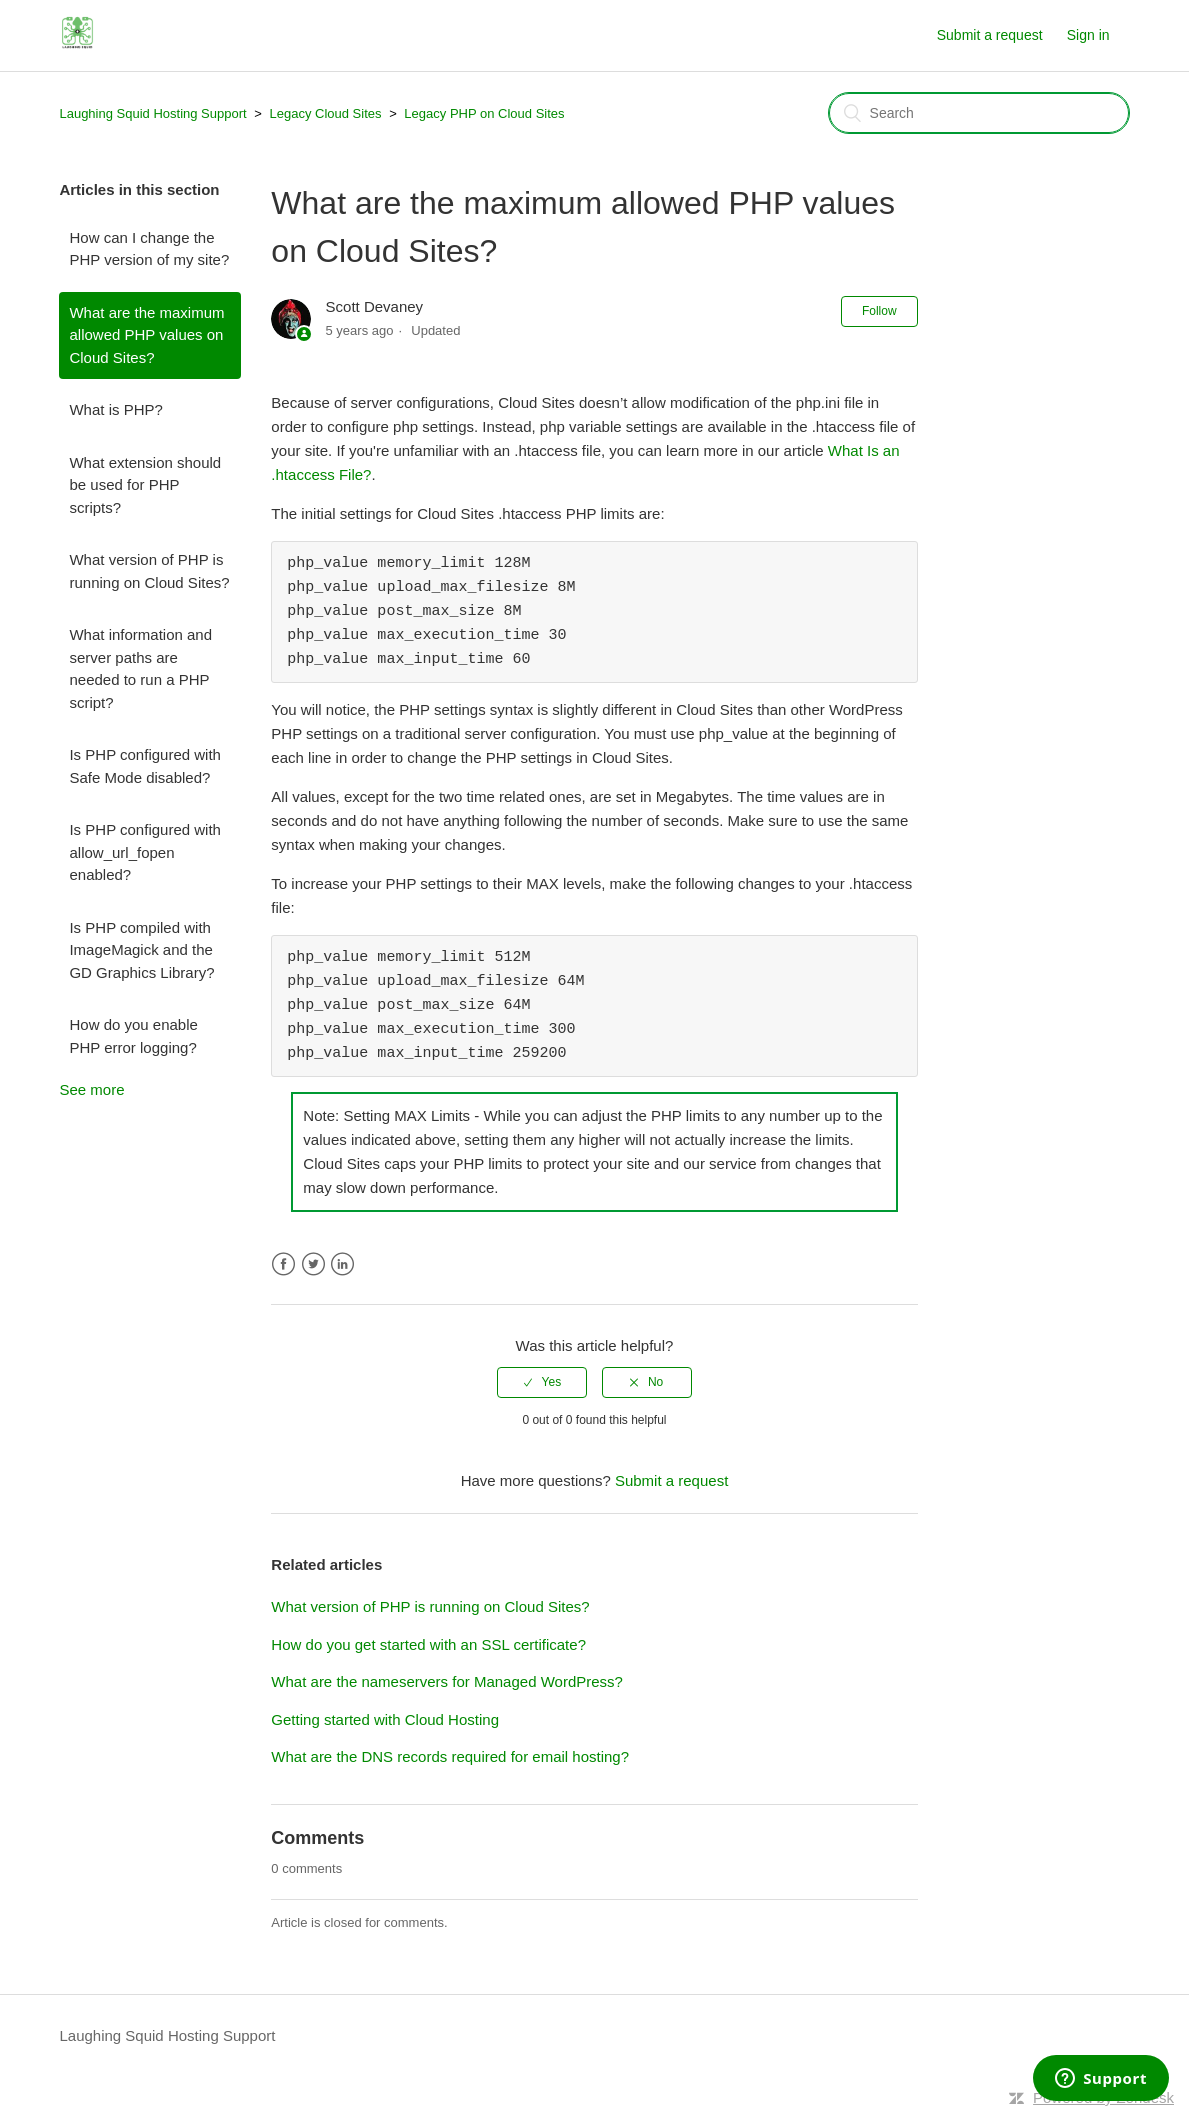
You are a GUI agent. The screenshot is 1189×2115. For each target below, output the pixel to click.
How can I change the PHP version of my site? (149, 249)
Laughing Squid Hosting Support (152, 113)
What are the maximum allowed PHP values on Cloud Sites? (146, 335)
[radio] (542, 1382)
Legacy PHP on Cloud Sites (484, 113)
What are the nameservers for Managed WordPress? (447, 1681)
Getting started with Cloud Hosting (385, 1719)
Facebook (283, 1264)
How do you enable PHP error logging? (133, 1036)
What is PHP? (115, 409)
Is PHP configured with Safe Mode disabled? (144, 766)
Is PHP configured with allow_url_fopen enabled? (144, 852)
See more (91, 1089)
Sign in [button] (1088, 35)
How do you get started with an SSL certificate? (428, 1644)
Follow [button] (879, 311)
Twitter (313, 1264)
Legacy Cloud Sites (326, 113)
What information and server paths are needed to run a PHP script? (140, 668)
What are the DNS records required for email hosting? (450, 1756)
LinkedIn (342, 1264)
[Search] (979, 113)
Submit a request (990, 35)
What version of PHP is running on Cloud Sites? (149, 571)
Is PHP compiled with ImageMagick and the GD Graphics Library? (141, 950)
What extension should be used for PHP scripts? (145, 485)
